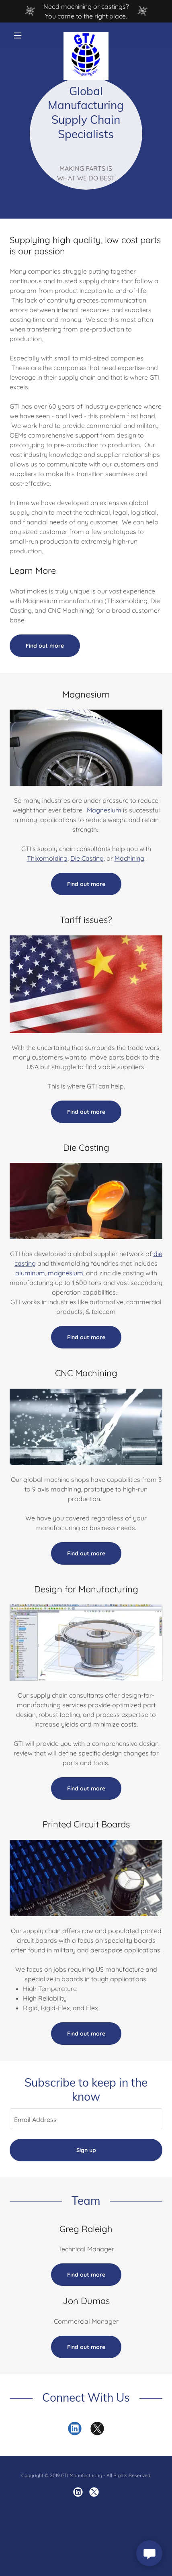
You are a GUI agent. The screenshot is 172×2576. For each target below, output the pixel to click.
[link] (86, 35)
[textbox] (86, 2118)
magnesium (65, 1273)
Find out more (45, 645)
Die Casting (87, 858)
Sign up (86, 2150)
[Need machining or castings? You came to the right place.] (86, 11)
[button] (21, 35)
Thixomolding (47, 858)
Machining (129, 858)
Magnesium (104, 810)
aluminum (30, 1273)
